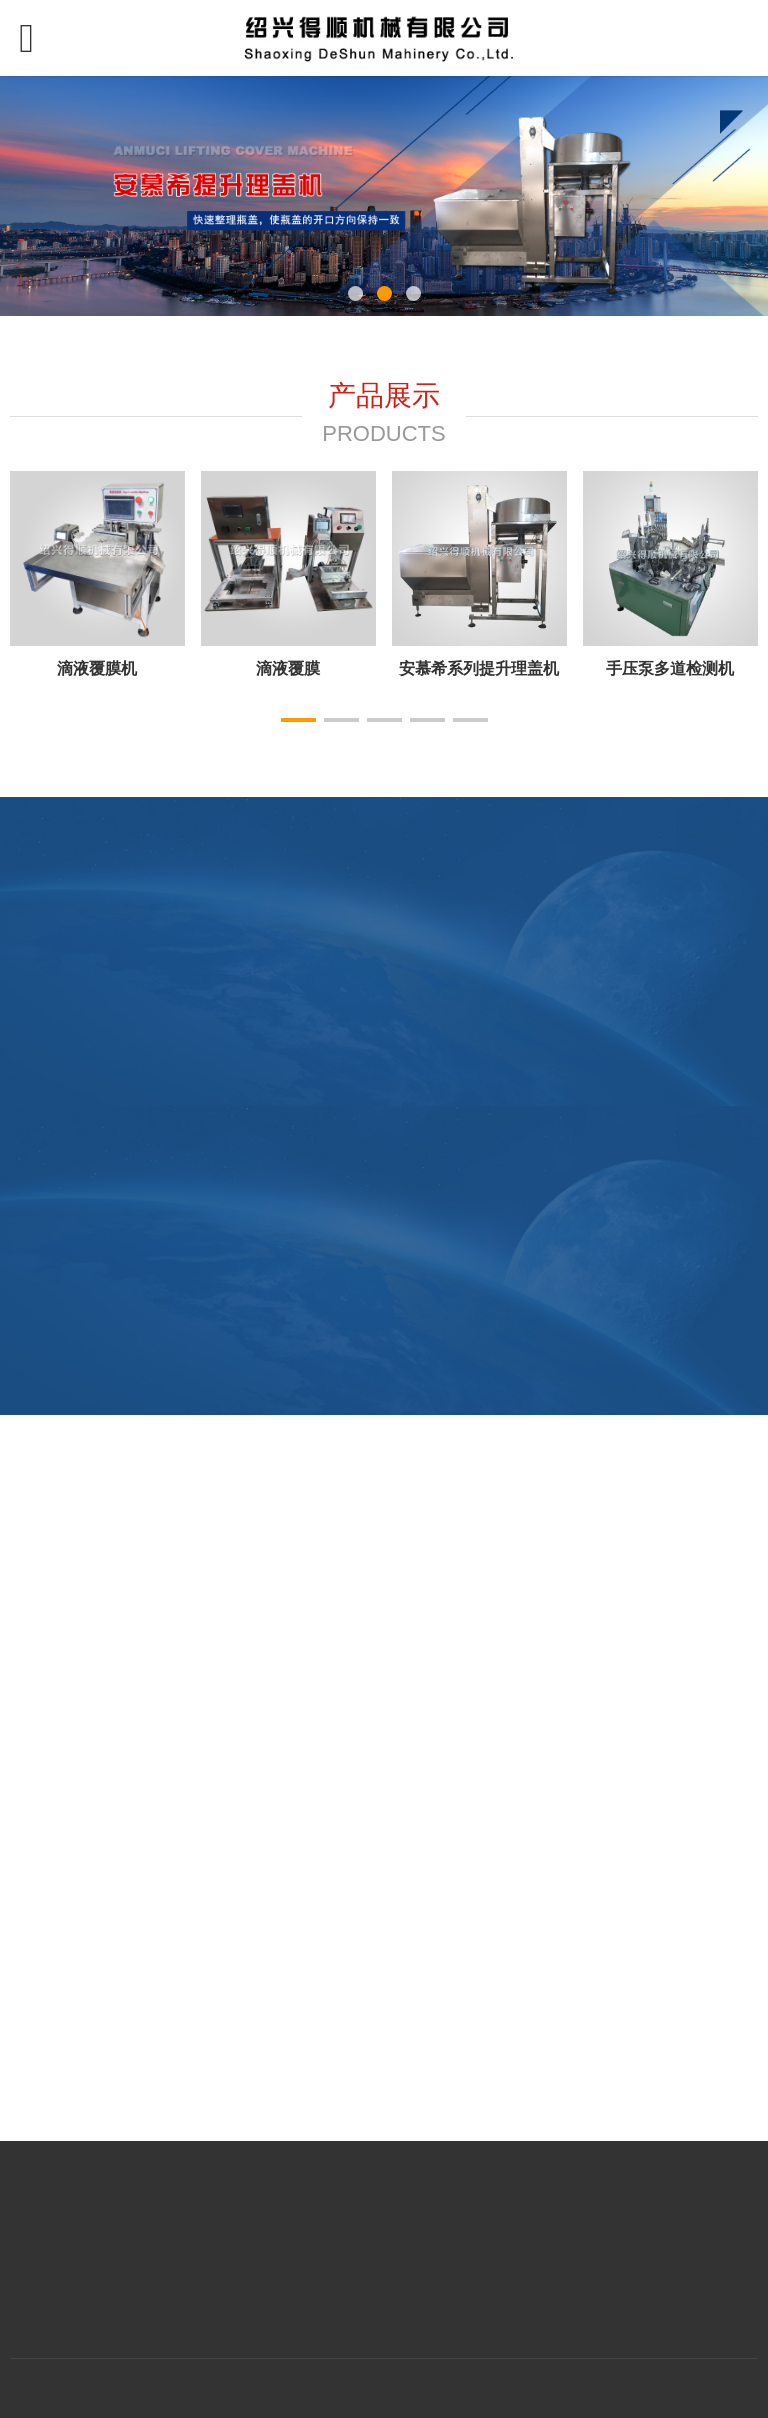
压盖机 (97, 668)
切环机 (288, 668)
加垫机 (670, 668)
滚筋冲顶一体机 (479, 668)
